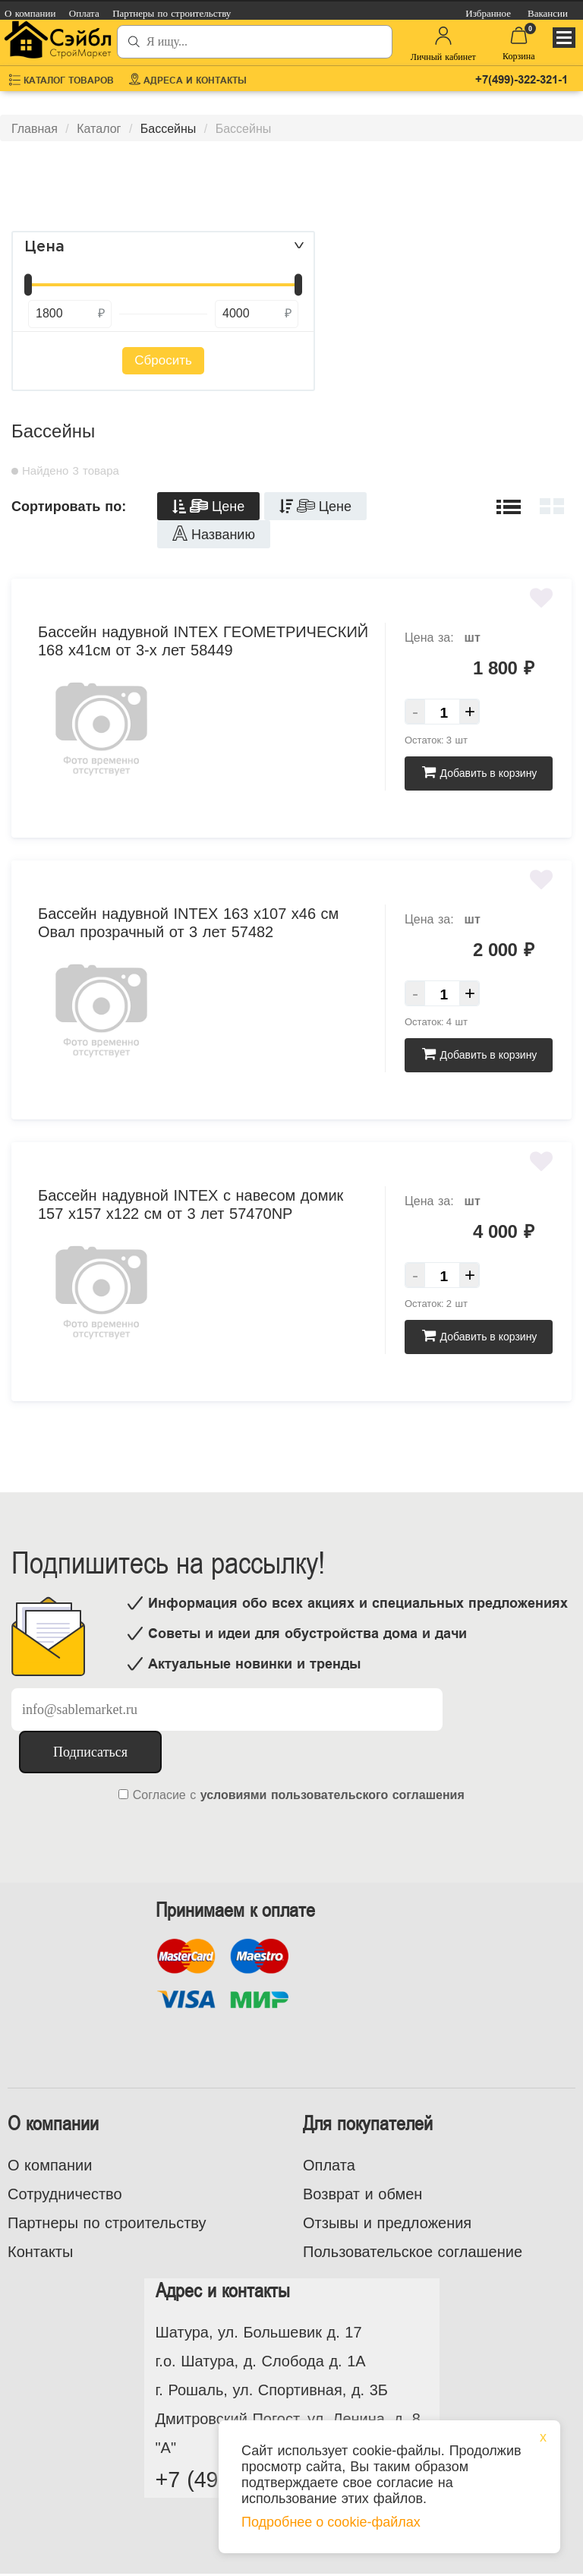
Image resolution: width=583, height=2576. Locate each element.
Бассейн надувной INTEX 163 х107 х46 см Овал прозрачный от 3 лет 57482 (188, 922)
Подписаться (90, 1752)
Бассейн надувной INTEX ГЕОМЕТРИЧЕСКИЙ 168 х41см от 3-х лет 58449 (203, 640)
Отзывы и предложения (387, 2223)
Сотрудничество (65, 2194)
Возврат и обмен (362, 2194)
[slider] (28, 285)
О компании (50, 2165)
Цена (44, 247)
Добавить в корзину (479, 773)
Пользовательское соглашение (412, 2251)
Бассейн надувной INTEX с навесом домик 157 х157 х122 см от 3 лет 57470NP (190, 1204)
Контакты (40, 2251)
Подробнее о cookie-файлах (331, 2522)
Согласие (159, 1794)
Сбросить (163, 360)
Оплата (329, 2165)
